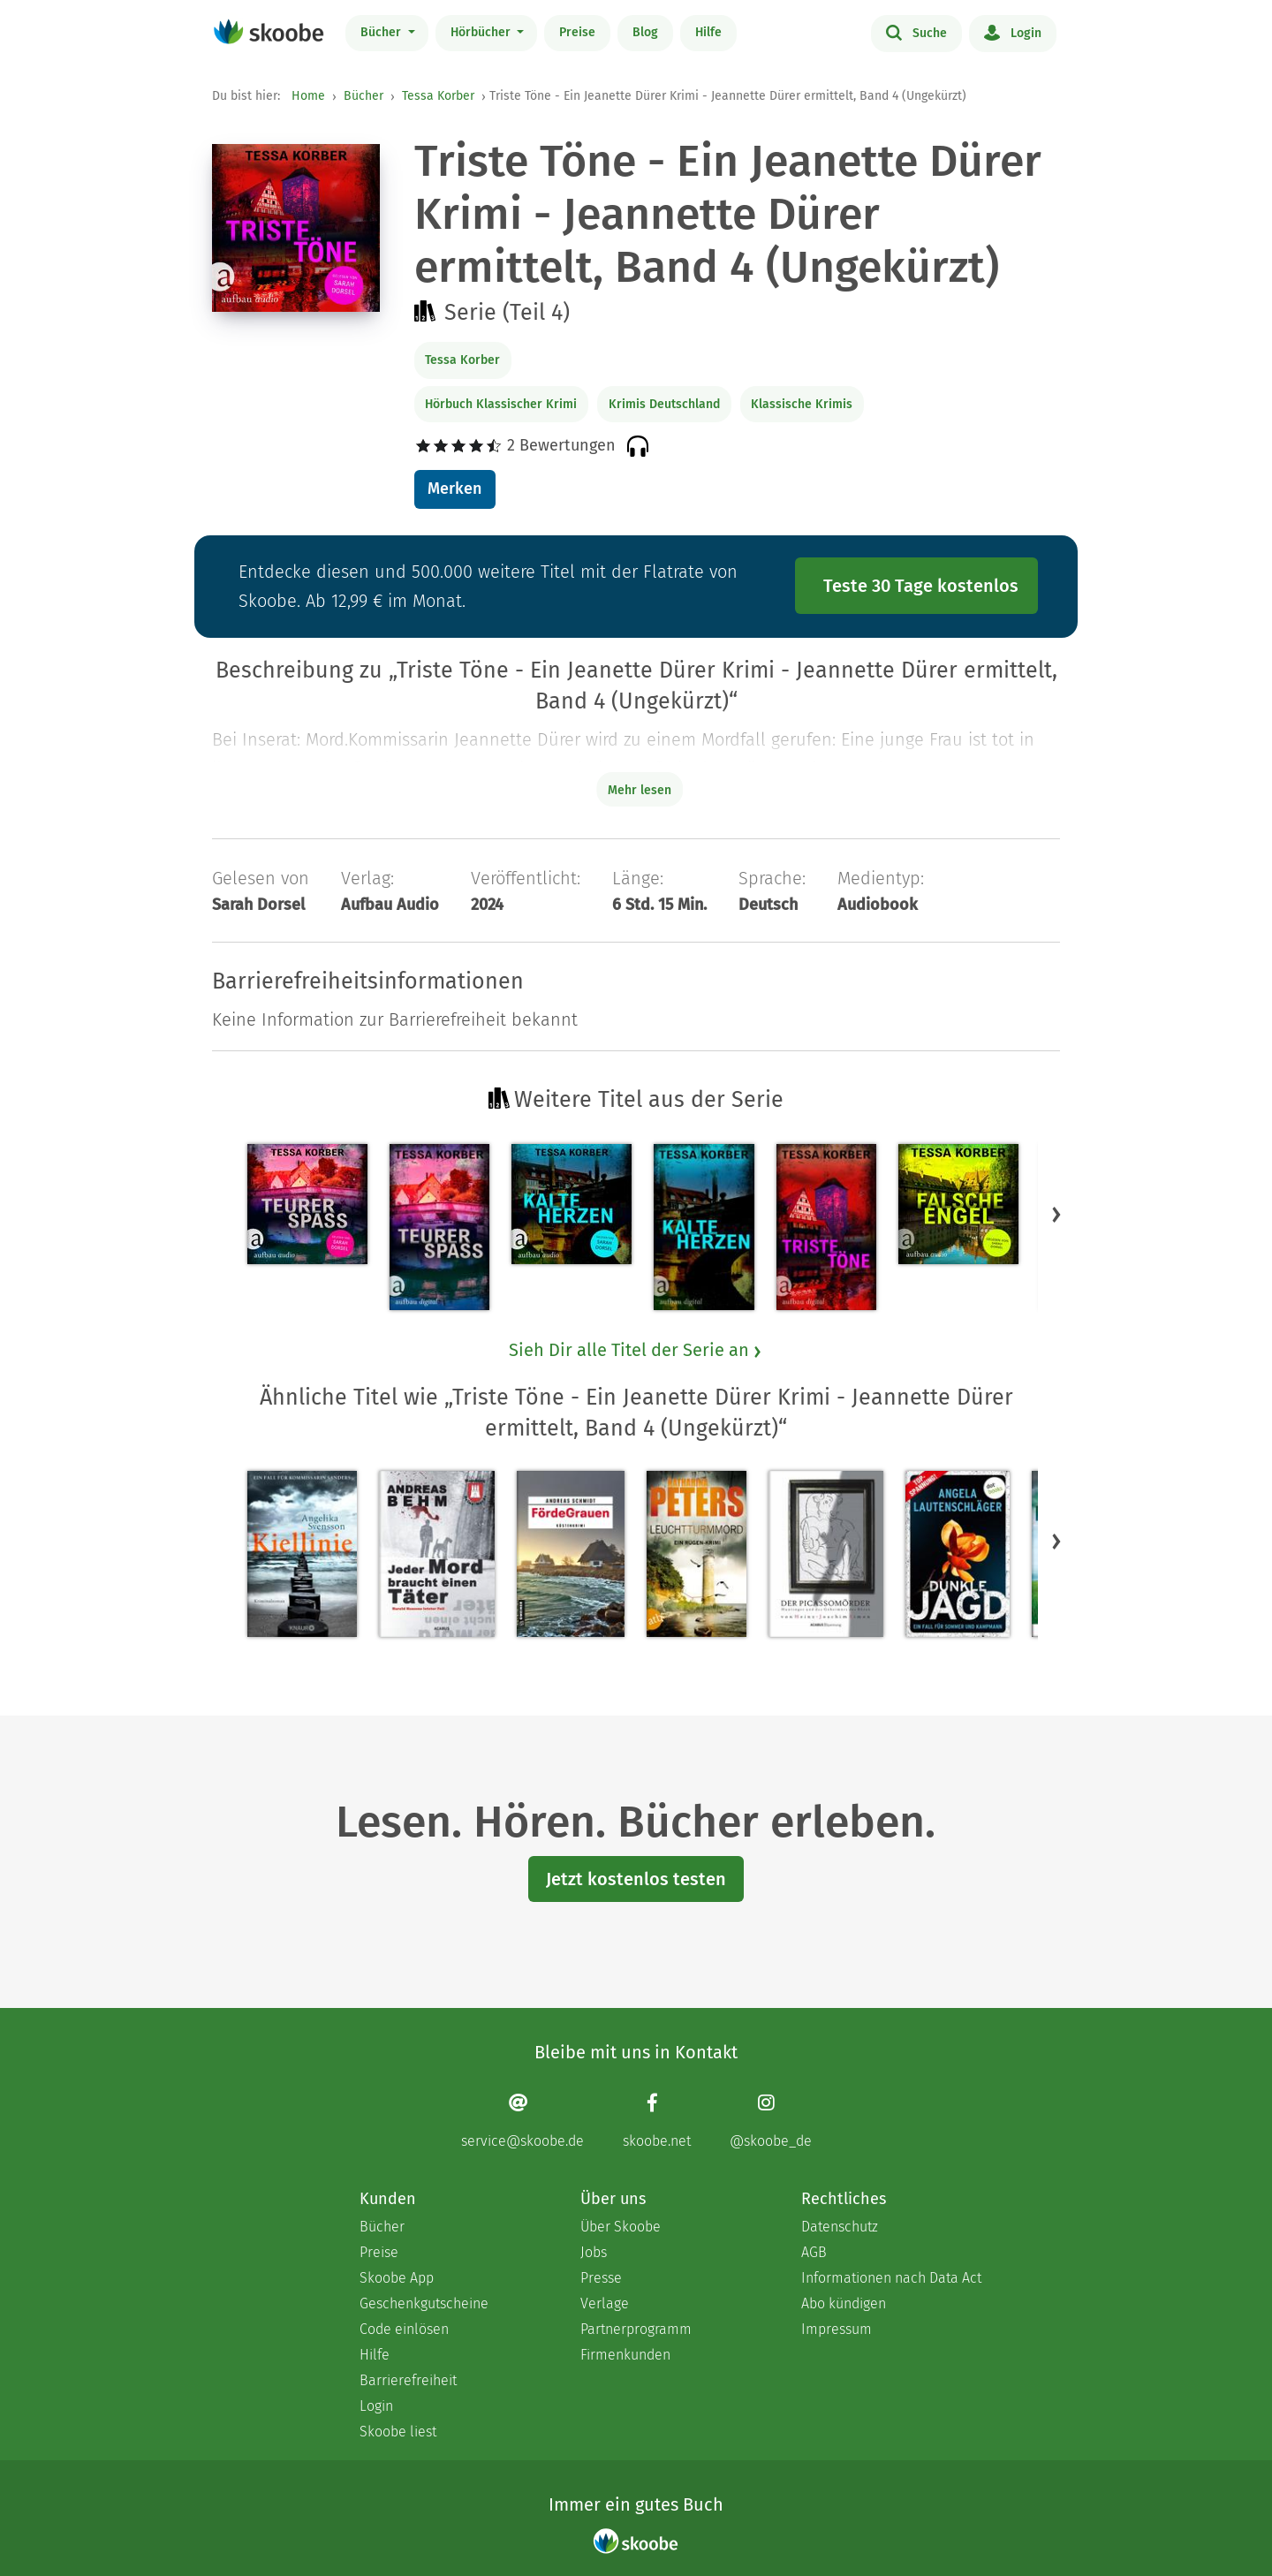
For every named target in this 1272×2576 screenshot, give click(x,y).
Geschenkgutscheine (424, 2303)
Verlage (604, 2303)
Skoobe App (397, 2277)
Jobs (593, 2252)
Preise (577, 32)
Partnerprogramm (636, 2329)
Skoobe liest (398, 2431)
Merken (454, 488)
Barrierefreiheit (408, 2380)
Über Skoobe (620, 2226)
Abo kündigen (843, 2303)
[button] (1056, 1214)
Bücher (382, 32)
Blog (645, 32)
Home (308, 95)
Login (1012, 32)
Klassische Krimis (801, 404)
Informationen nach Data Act (891, 2277)
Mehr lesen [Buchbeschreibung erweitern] (639, 790)
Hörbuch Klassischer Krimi (501, 404)
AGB (814, 2252)
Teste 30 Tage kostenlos (920, 585)
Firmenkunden (625, 2354)
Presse (601, 2277)
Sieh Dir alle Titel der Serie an (636, 1349)
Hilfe (708, 32)
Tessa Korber (438, 95)
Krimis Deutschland (664, 404)
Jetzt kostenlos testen (636, 1879)
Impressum (836, 2329)
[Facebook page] (656, 2120)
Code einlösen (404, 2329)
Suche (916, 32)
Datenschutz (839, 2226)
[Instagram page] (770, 2120)
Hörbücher (482, 32)
